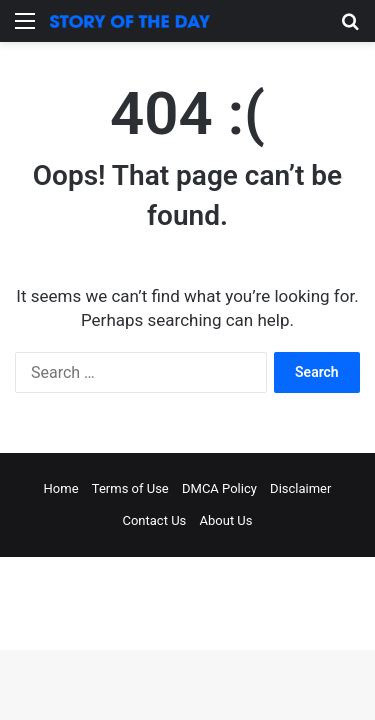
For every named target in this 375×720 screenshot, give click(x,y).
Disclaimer (300, 488)
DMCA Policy (219, 488)
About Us (226, 520)
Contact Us (154, 520)
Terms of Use (130, 488)
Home (61, 488)
